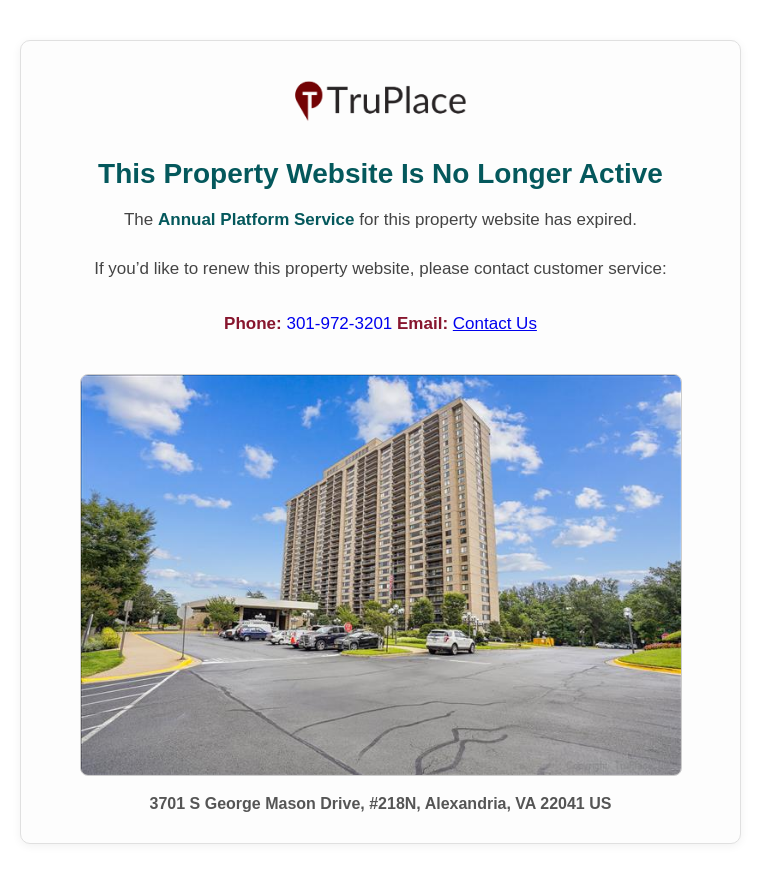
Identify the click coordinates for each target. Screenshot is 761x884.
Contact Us (495, 323)
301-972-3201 (341, 323)
